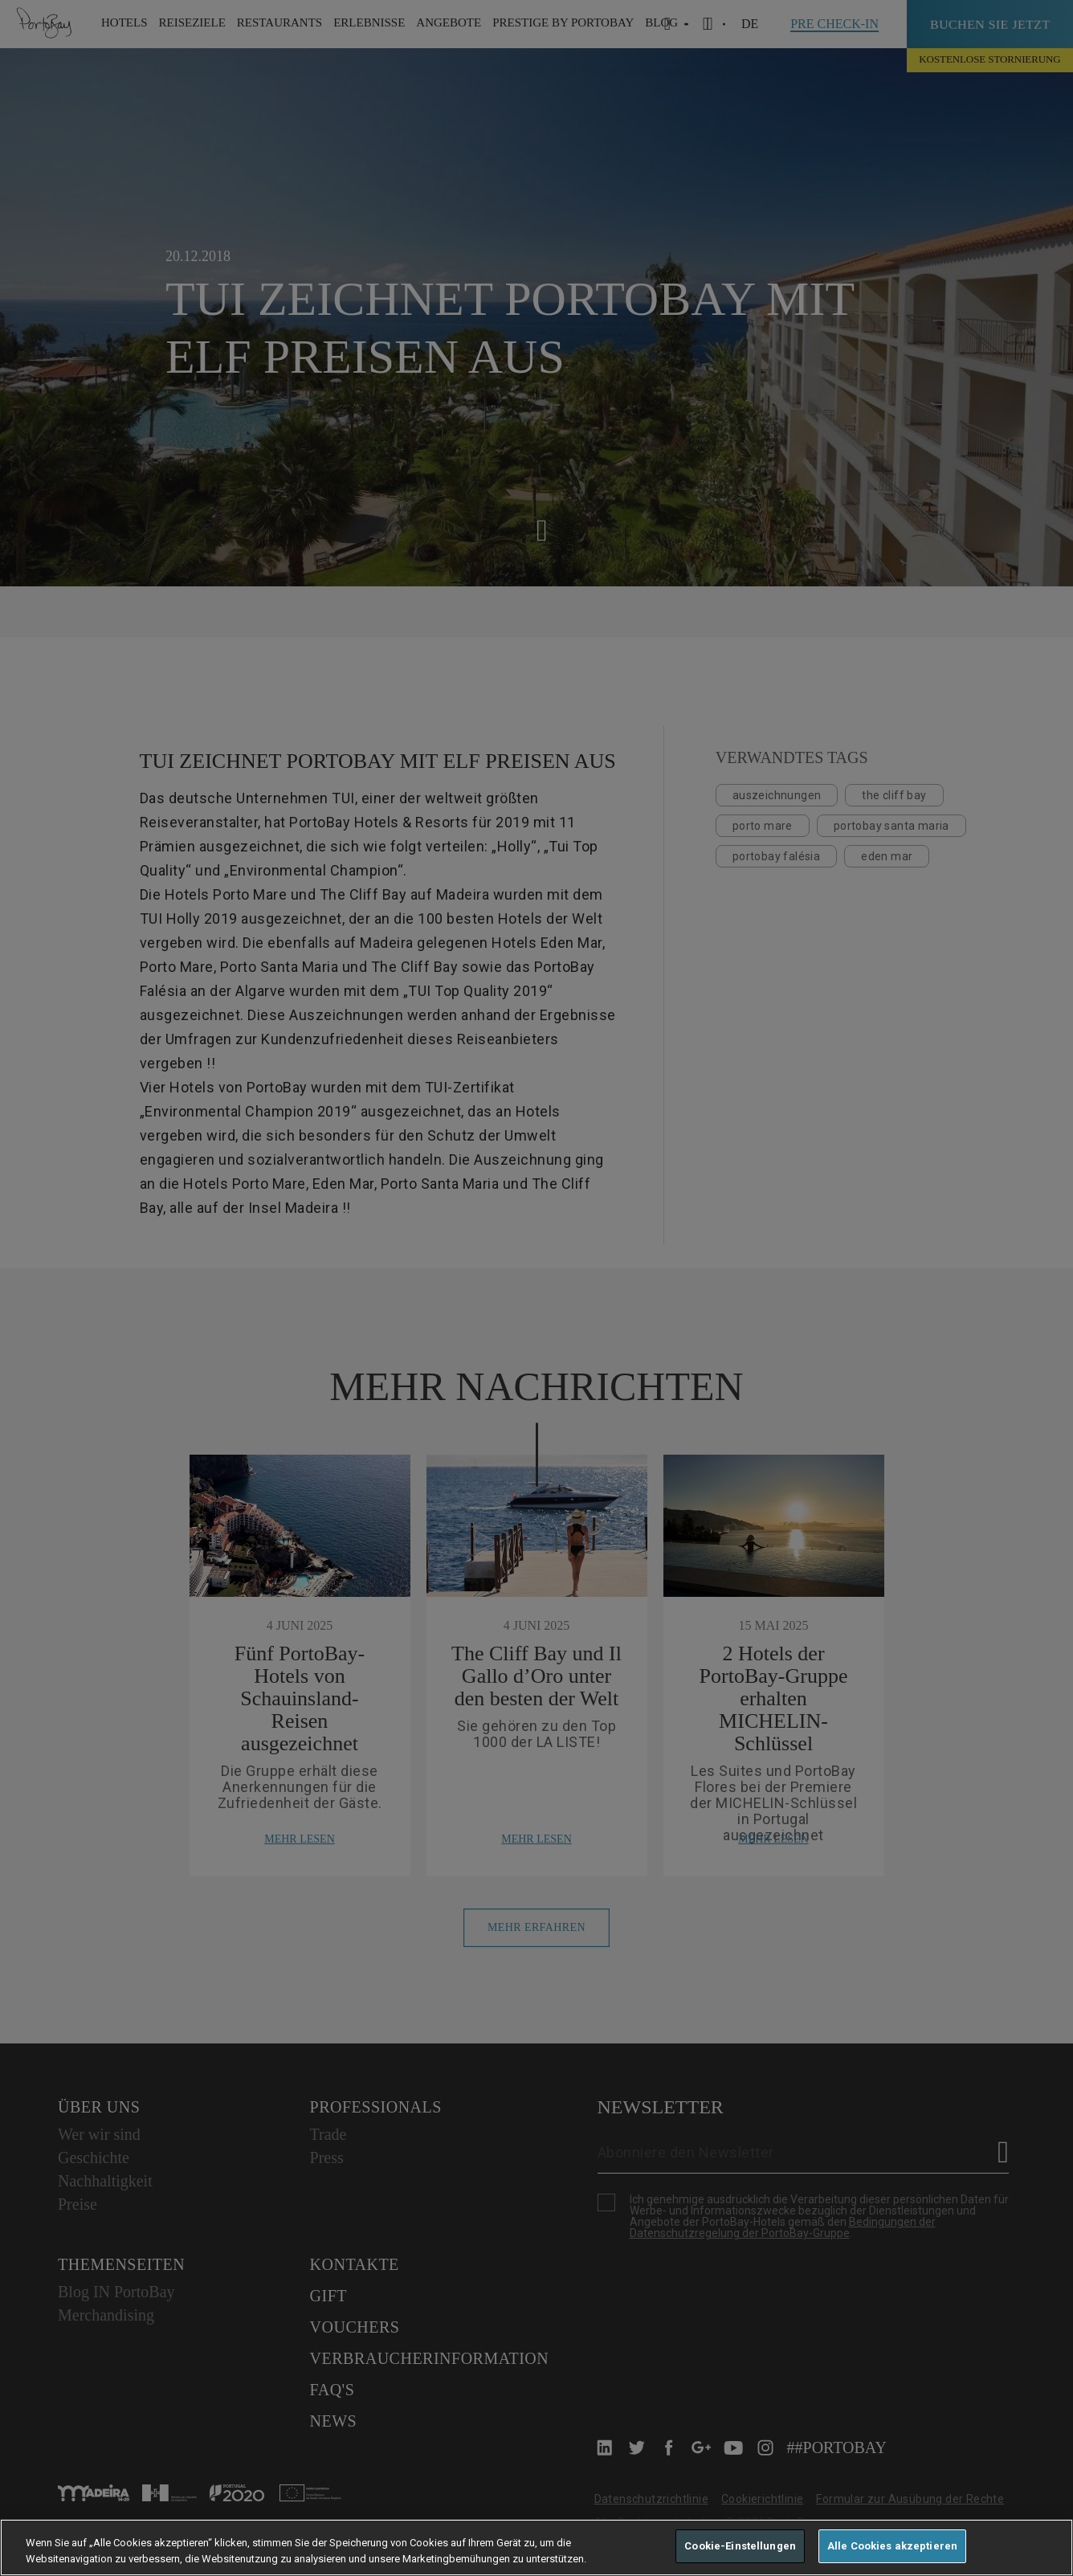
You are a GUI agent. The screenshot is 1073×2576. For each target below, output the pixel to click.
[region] (536, 2547)
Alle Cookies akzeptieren (892, 2546)
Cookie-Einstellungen (740, 2546)
